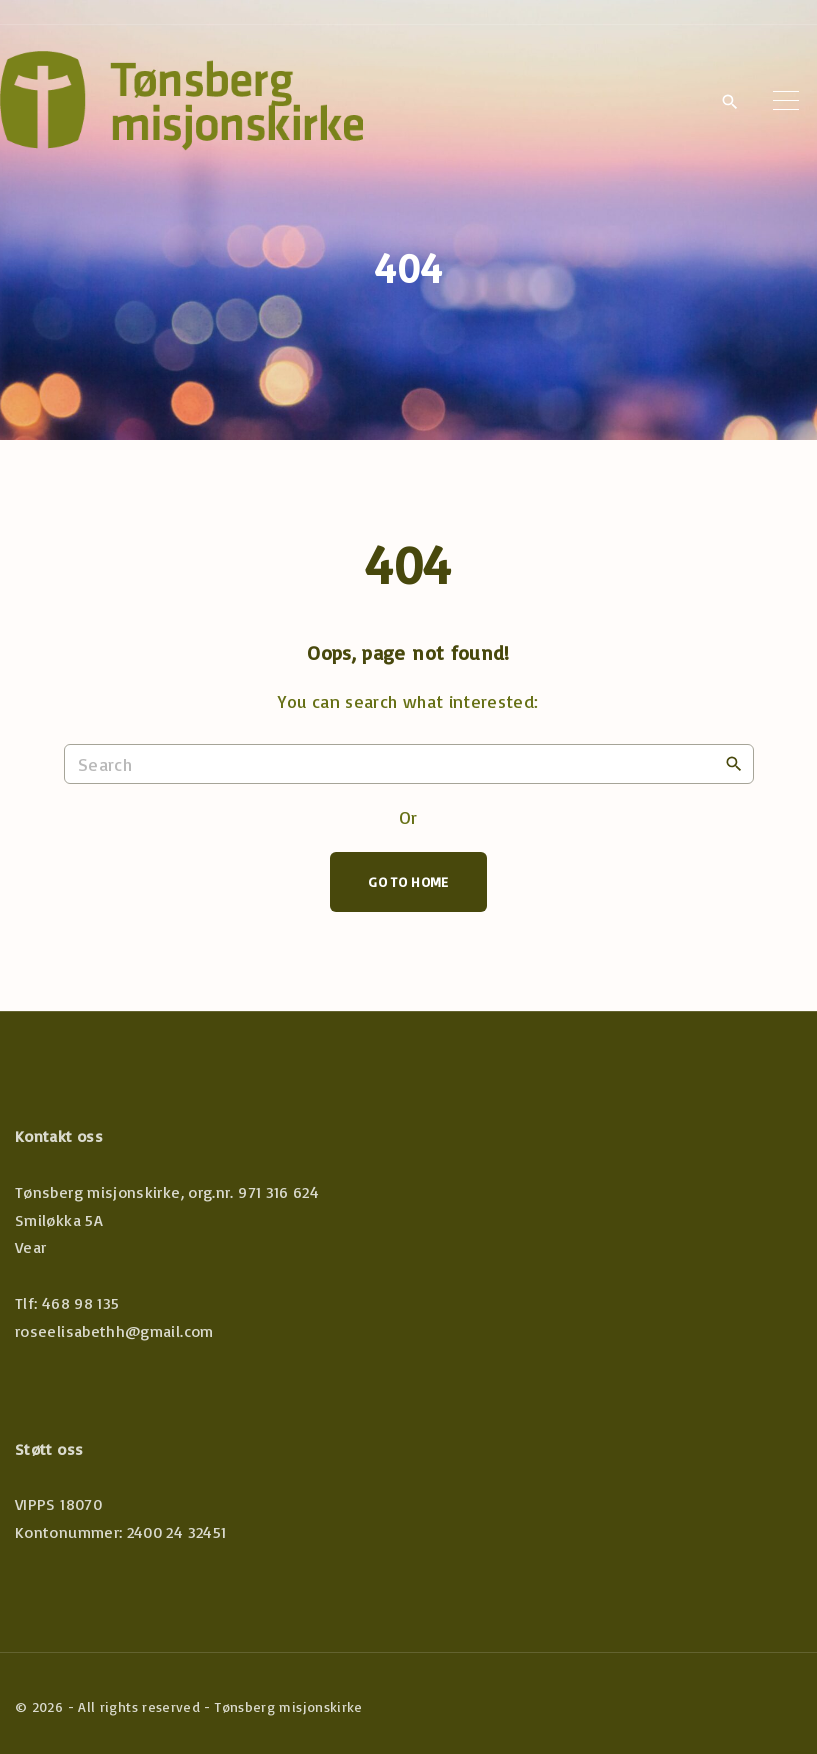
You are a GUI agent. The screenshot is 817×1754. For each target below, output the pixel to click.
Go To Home (408, 881)
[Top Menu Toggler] (786, 101)
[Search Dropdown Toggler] (729, 102)
